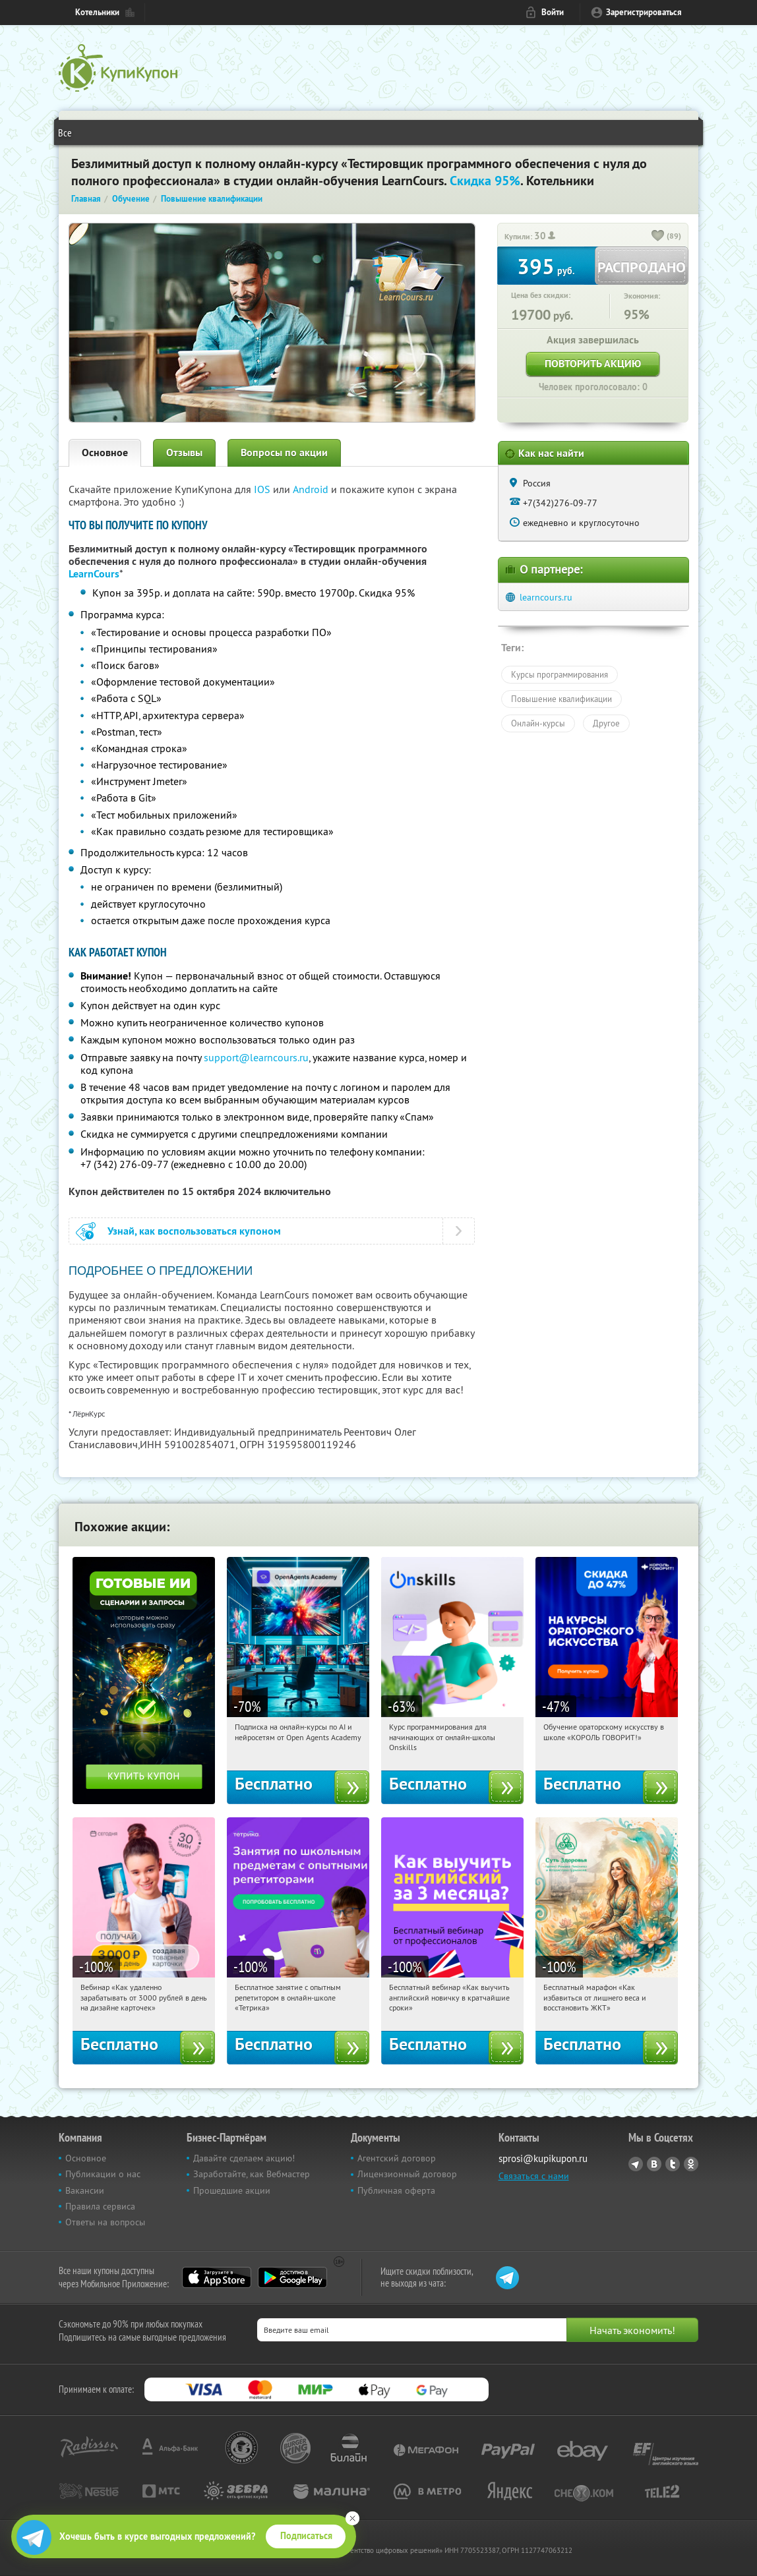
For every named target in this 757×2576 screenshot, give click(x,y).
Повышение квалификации (561, 698)
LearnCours (94, 574)
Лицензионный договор (407, 2174)
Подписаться (306, 2536)
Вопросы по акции (284, 452)
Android (312, 489)
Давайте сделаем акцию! (244, 2158)
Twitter (672, 2164)
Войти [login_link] (552, 12)
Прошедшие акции (231, 2190)
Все (65, 132)
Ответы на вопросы (105, 2222)
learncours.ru (546, 597)
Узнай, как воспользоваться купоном (194, 1231)
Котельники (97, 12)
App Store (216, 2277)
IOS (263, 489)
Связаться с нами (534, 2176)
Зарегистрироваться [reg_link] (644, 12)
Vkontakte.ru (654, 2164)
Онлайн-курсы (538, 723)
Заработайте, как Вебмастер (251, 2174)
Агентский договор (396, 2158)
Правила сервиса (100, 2206)
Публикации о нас (102, 2174)
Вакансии (84, 2190)
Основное (105, 452)
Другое (606, 723)
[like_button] (658, 236)
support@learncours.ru (256, 1057)
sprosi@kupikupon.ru (543, 2158)
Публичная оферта (396, 2190)
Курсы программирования (559, 674)
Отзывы (184, 452)
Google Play (292, 2277)
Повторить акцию (593, 363)
